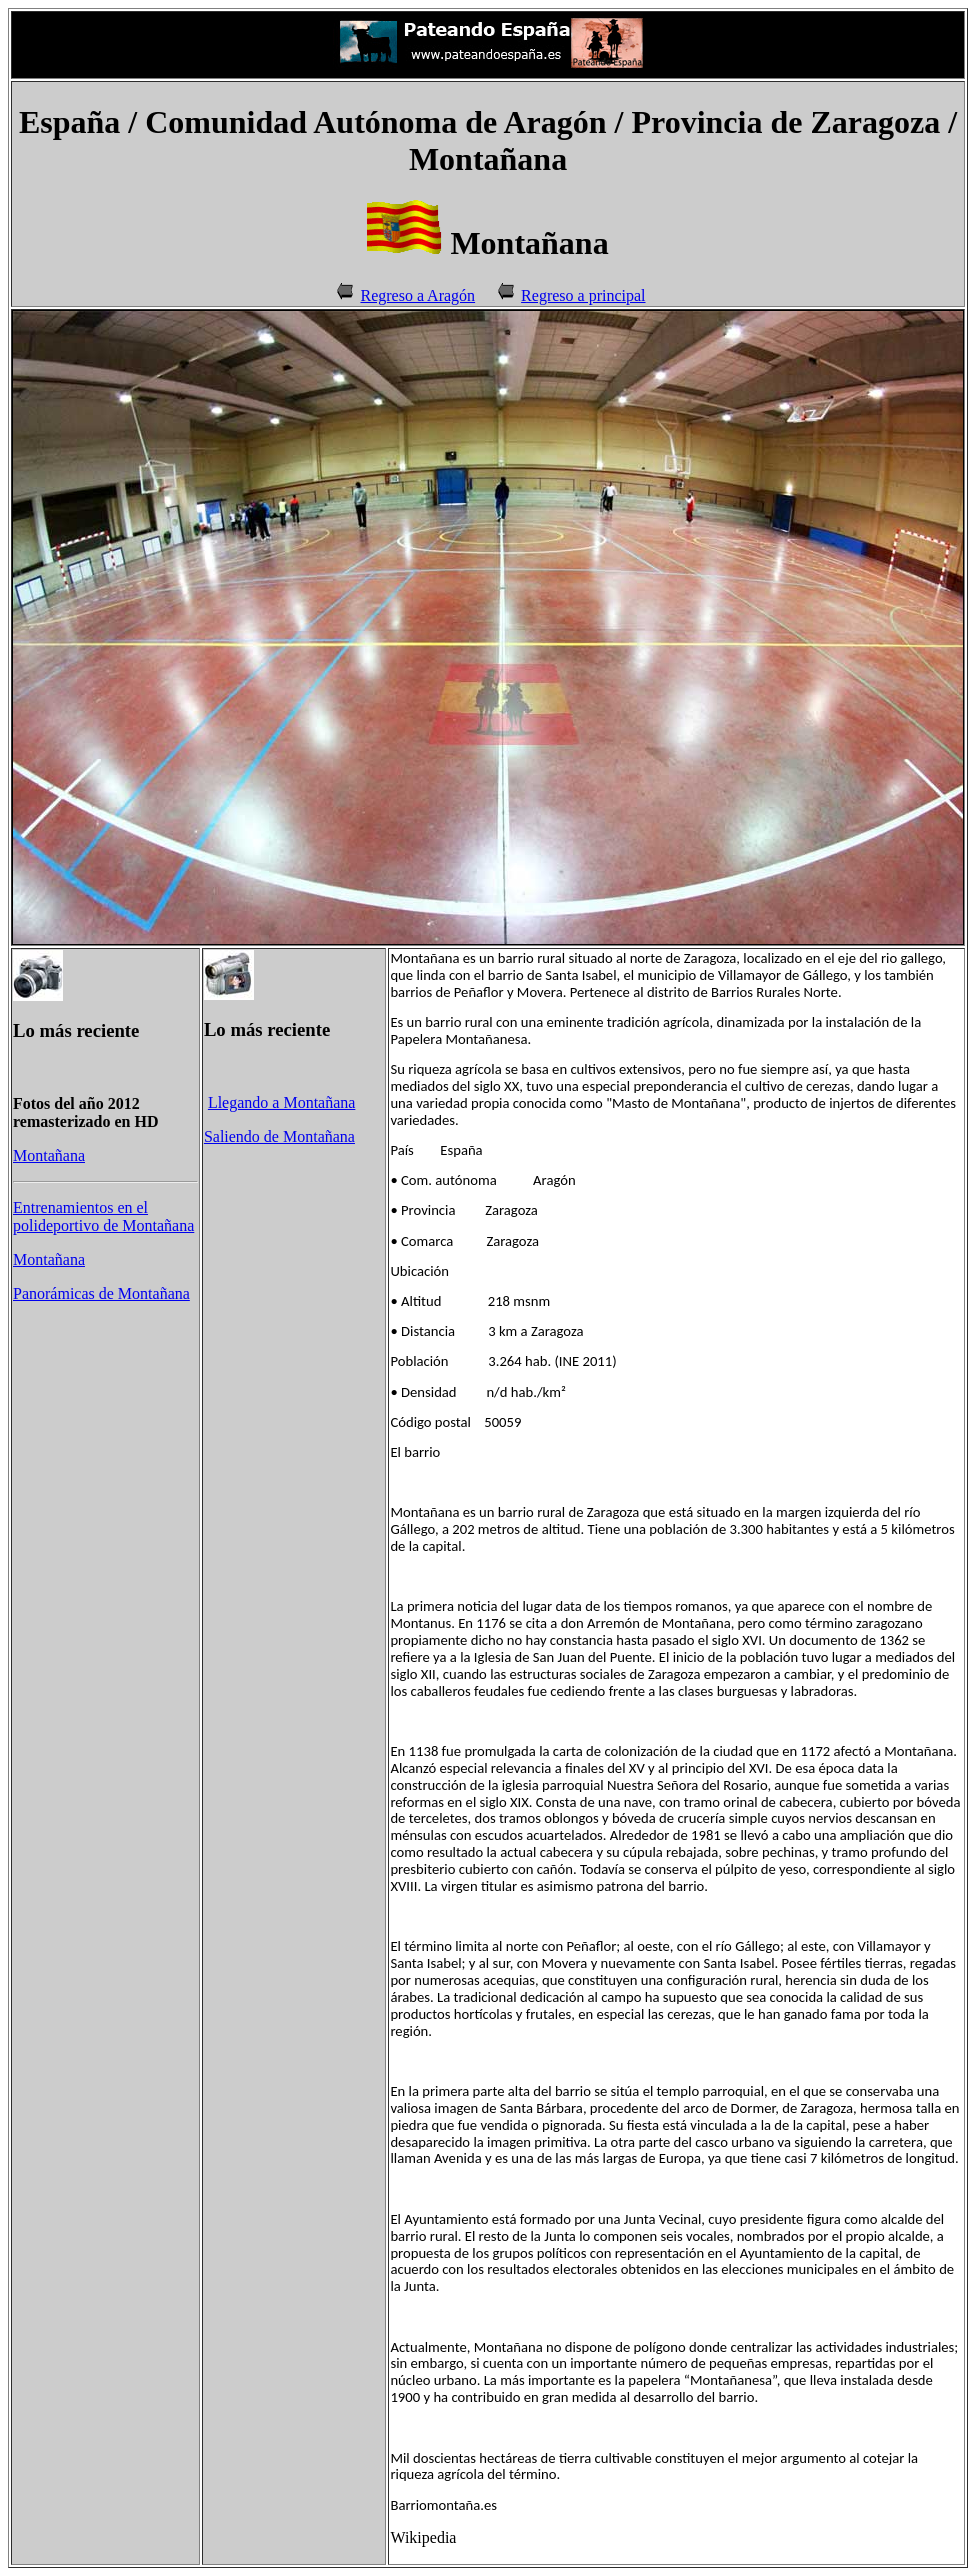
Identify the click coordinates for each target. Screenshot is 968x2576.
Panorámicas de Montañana (101, 1293)
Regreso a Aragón (417, 295)
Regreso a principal (583, 295)
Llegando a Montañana (282, 1102)
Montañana (49, 1155)
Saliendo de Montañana (279, 1136)
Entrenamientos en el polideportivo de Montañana (103, 1216)
